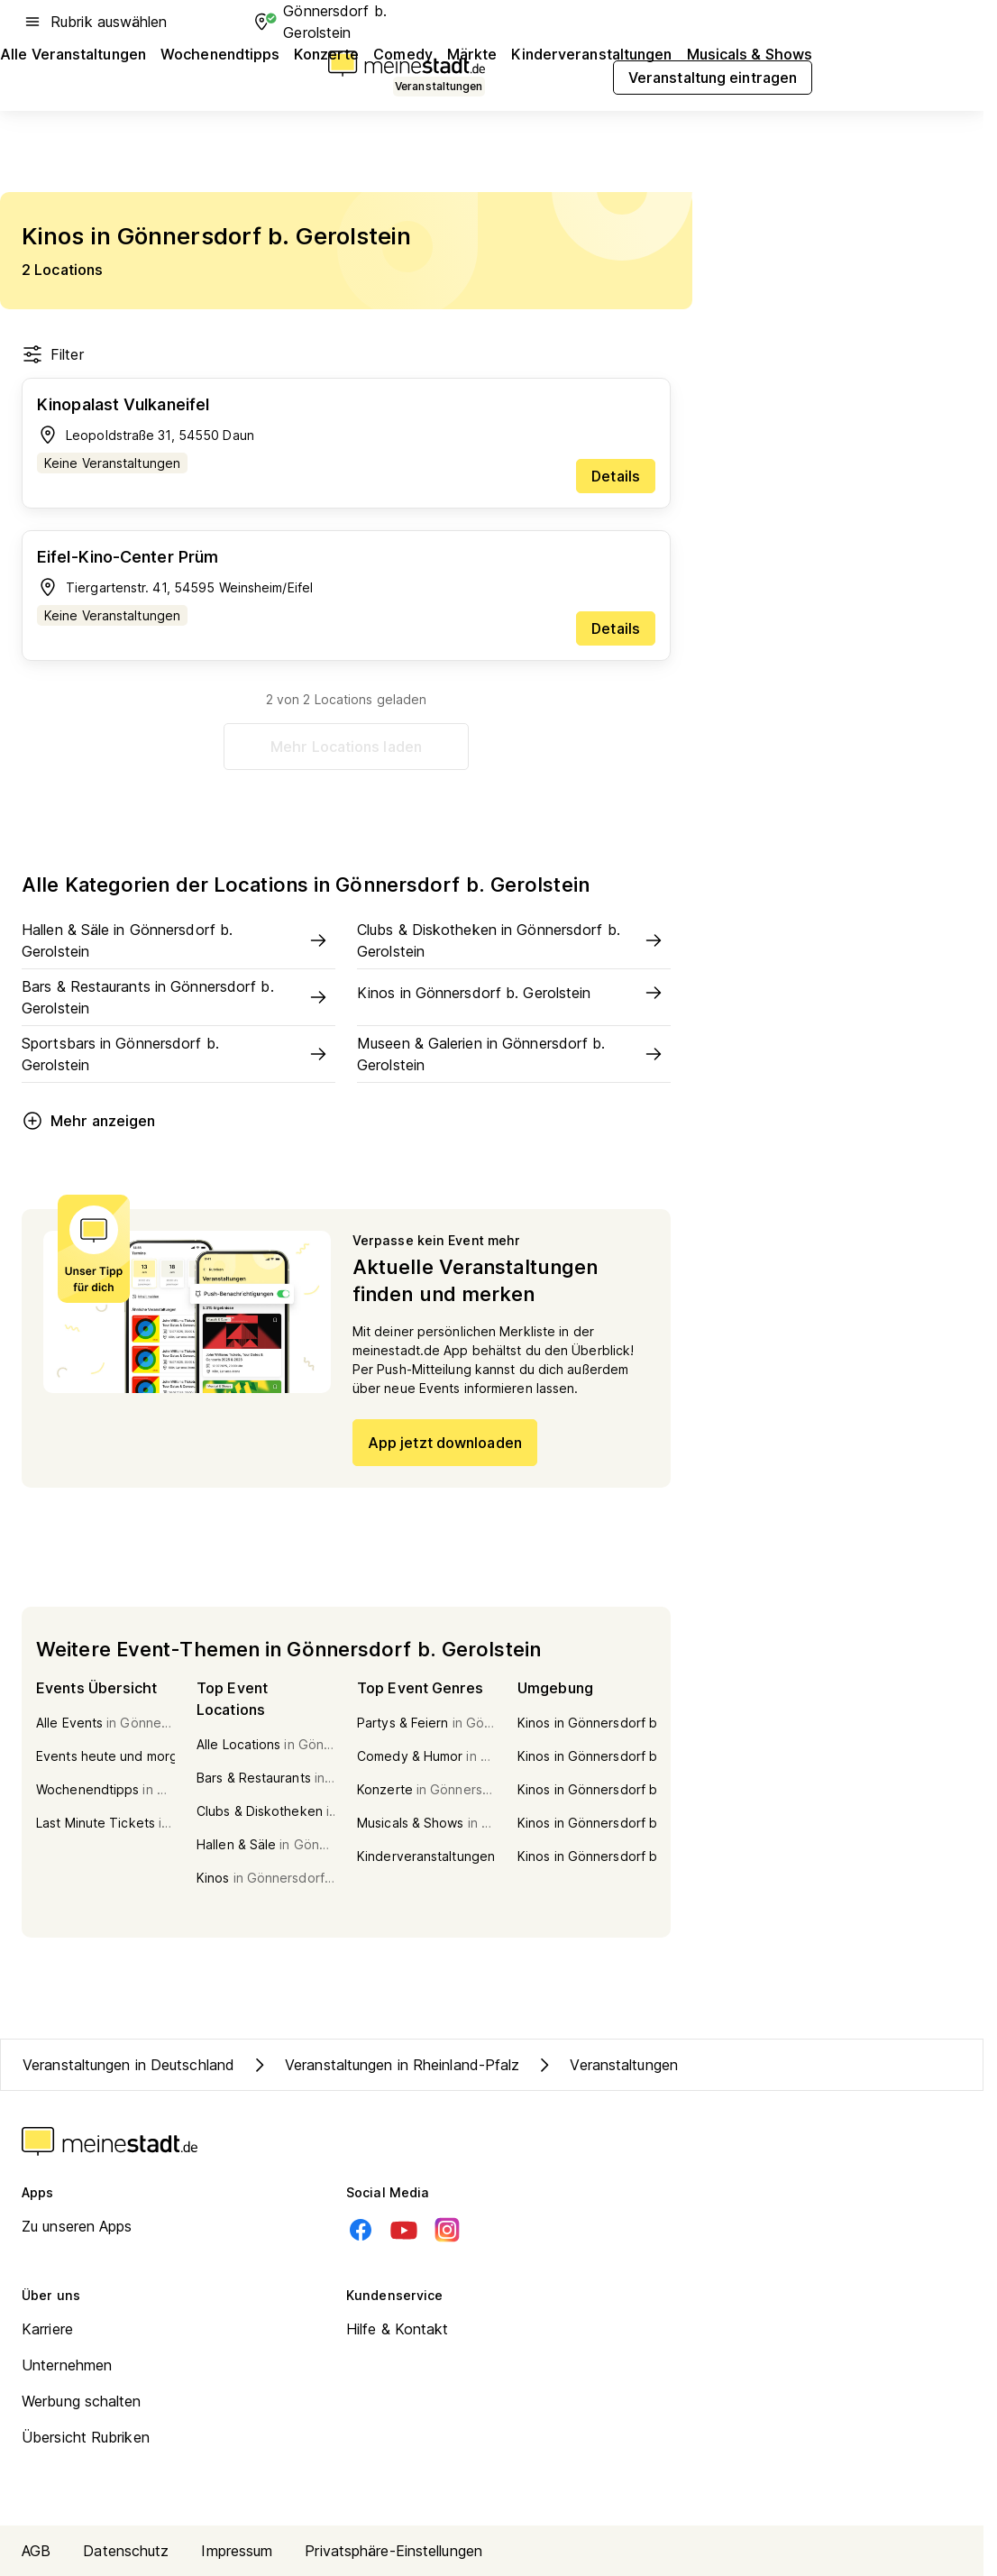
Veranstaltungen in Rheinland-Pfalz (384, 2065)
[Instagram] (447, 2229)
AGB (36, 2551)
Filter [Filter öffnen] (53, 354)
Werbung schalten (82, 2401)
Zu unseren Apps (77, 2226)
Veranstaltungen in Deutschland (128, 2065)
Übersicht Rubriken (86, 2437)
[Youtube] (403, 2229)
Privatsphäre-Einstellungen (393, 2551)
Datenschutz (126, 2551)
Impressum (236, 2551)
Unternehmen (67, 2365)
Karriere (47, 2329)
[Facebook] (360, 2229)
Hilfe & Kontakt (397, 2329)
